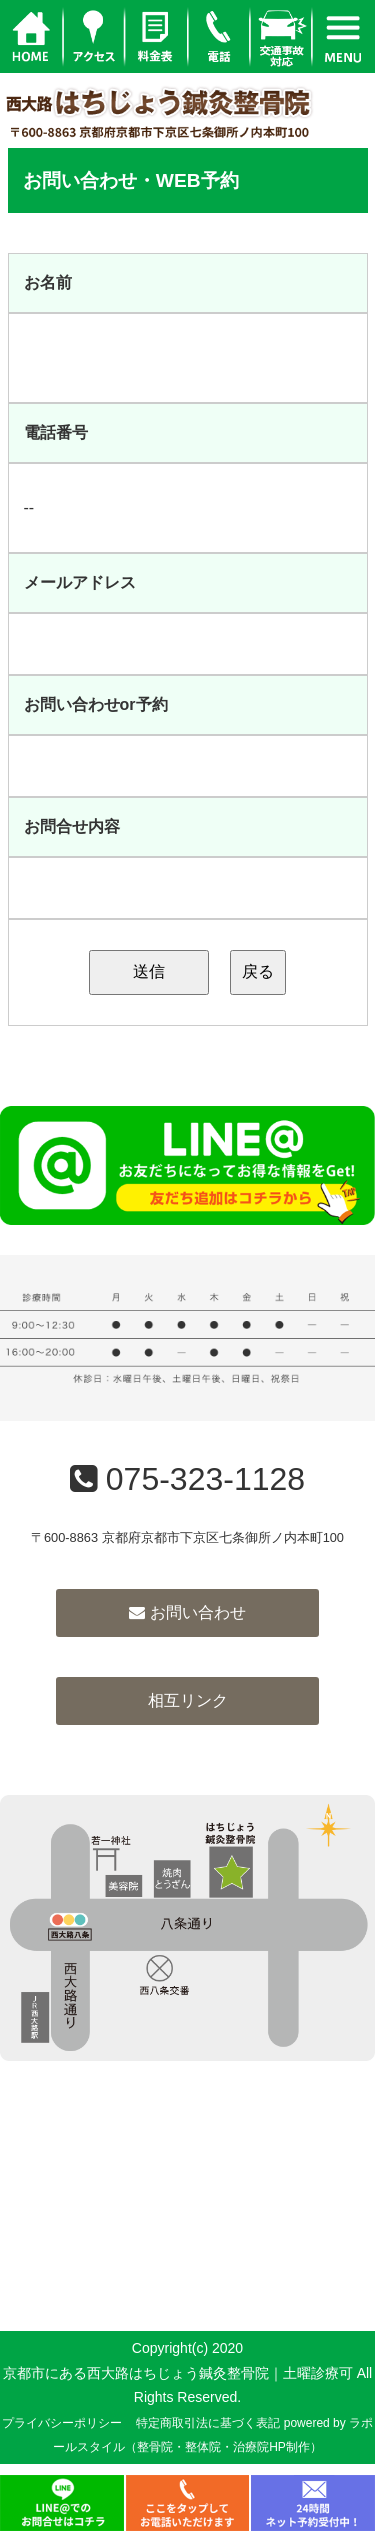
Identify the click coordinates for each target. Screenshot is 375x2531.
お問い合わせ (187, 1612)
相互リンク (188, 1700)
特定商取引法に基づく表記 (208, 2423)
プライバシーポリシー (62, 2423)
